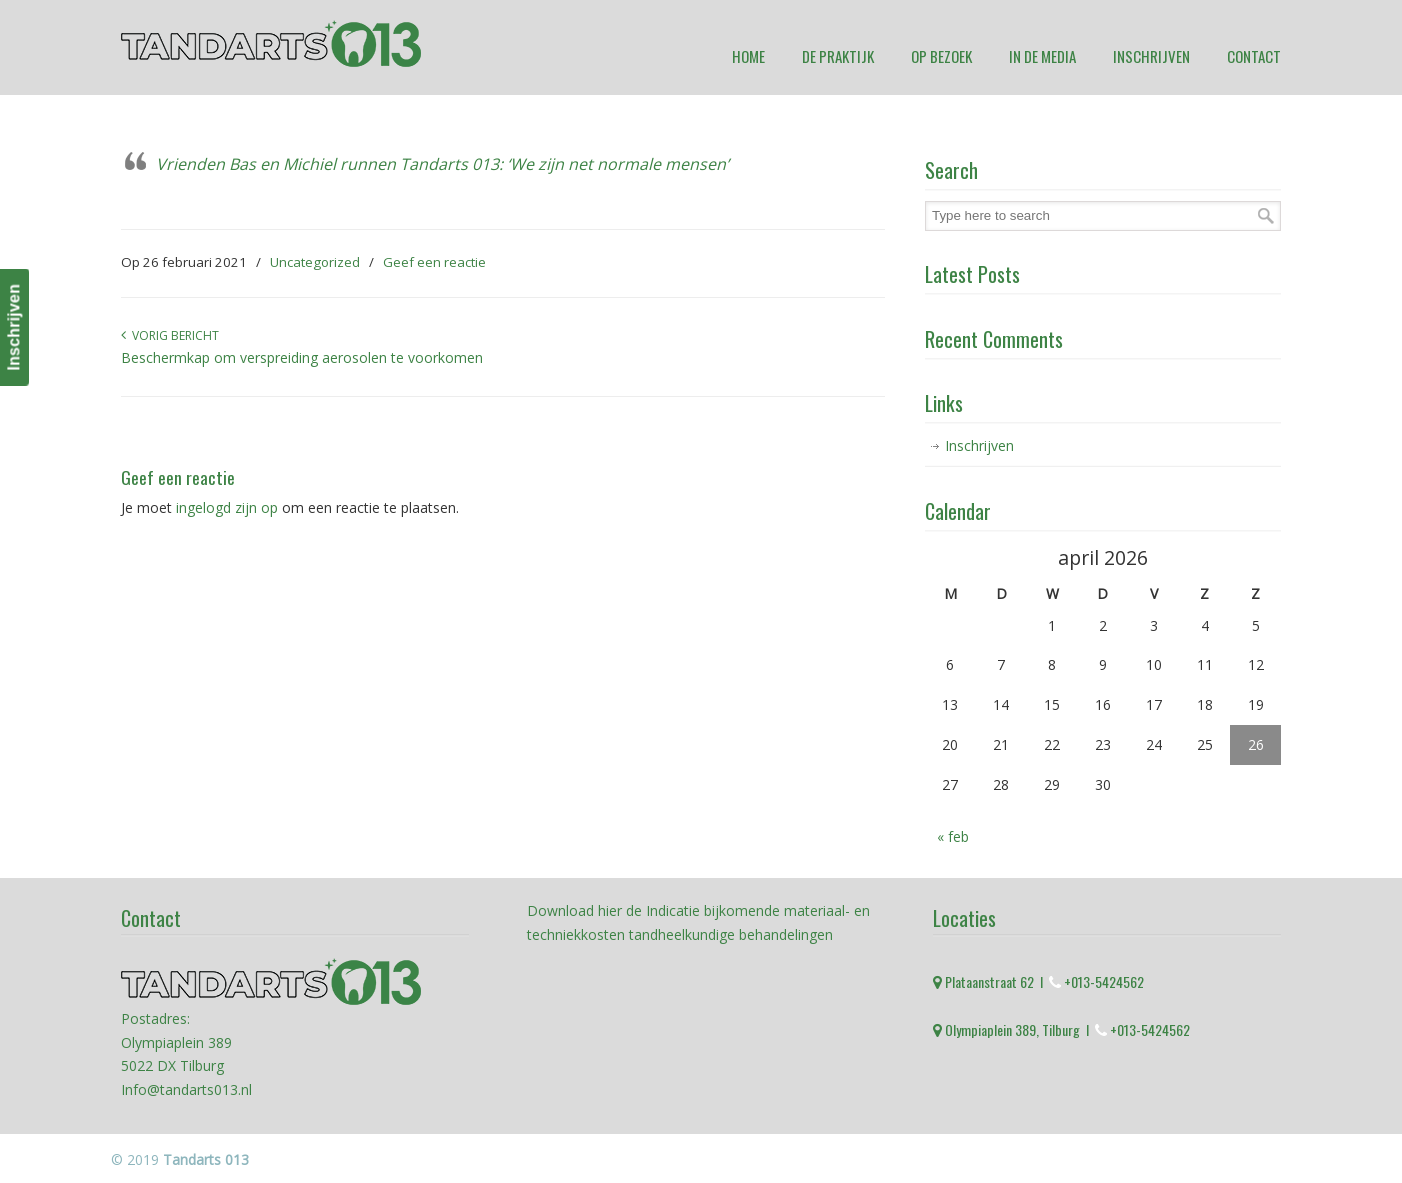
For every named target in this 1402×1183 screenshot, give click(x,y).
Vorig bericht (170, 335)
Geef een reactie (434, 262)
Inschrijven (979, 445)
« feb (953, 836)
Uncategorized (315, 262)
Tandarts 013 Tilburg (271, 43)
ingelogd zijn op (227, 507)
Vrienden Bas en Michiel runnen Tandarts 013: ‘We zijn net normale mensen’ (442, 164)
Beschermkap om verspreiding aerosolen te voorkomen (302, 357)
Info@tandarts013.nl (186, 1089)
